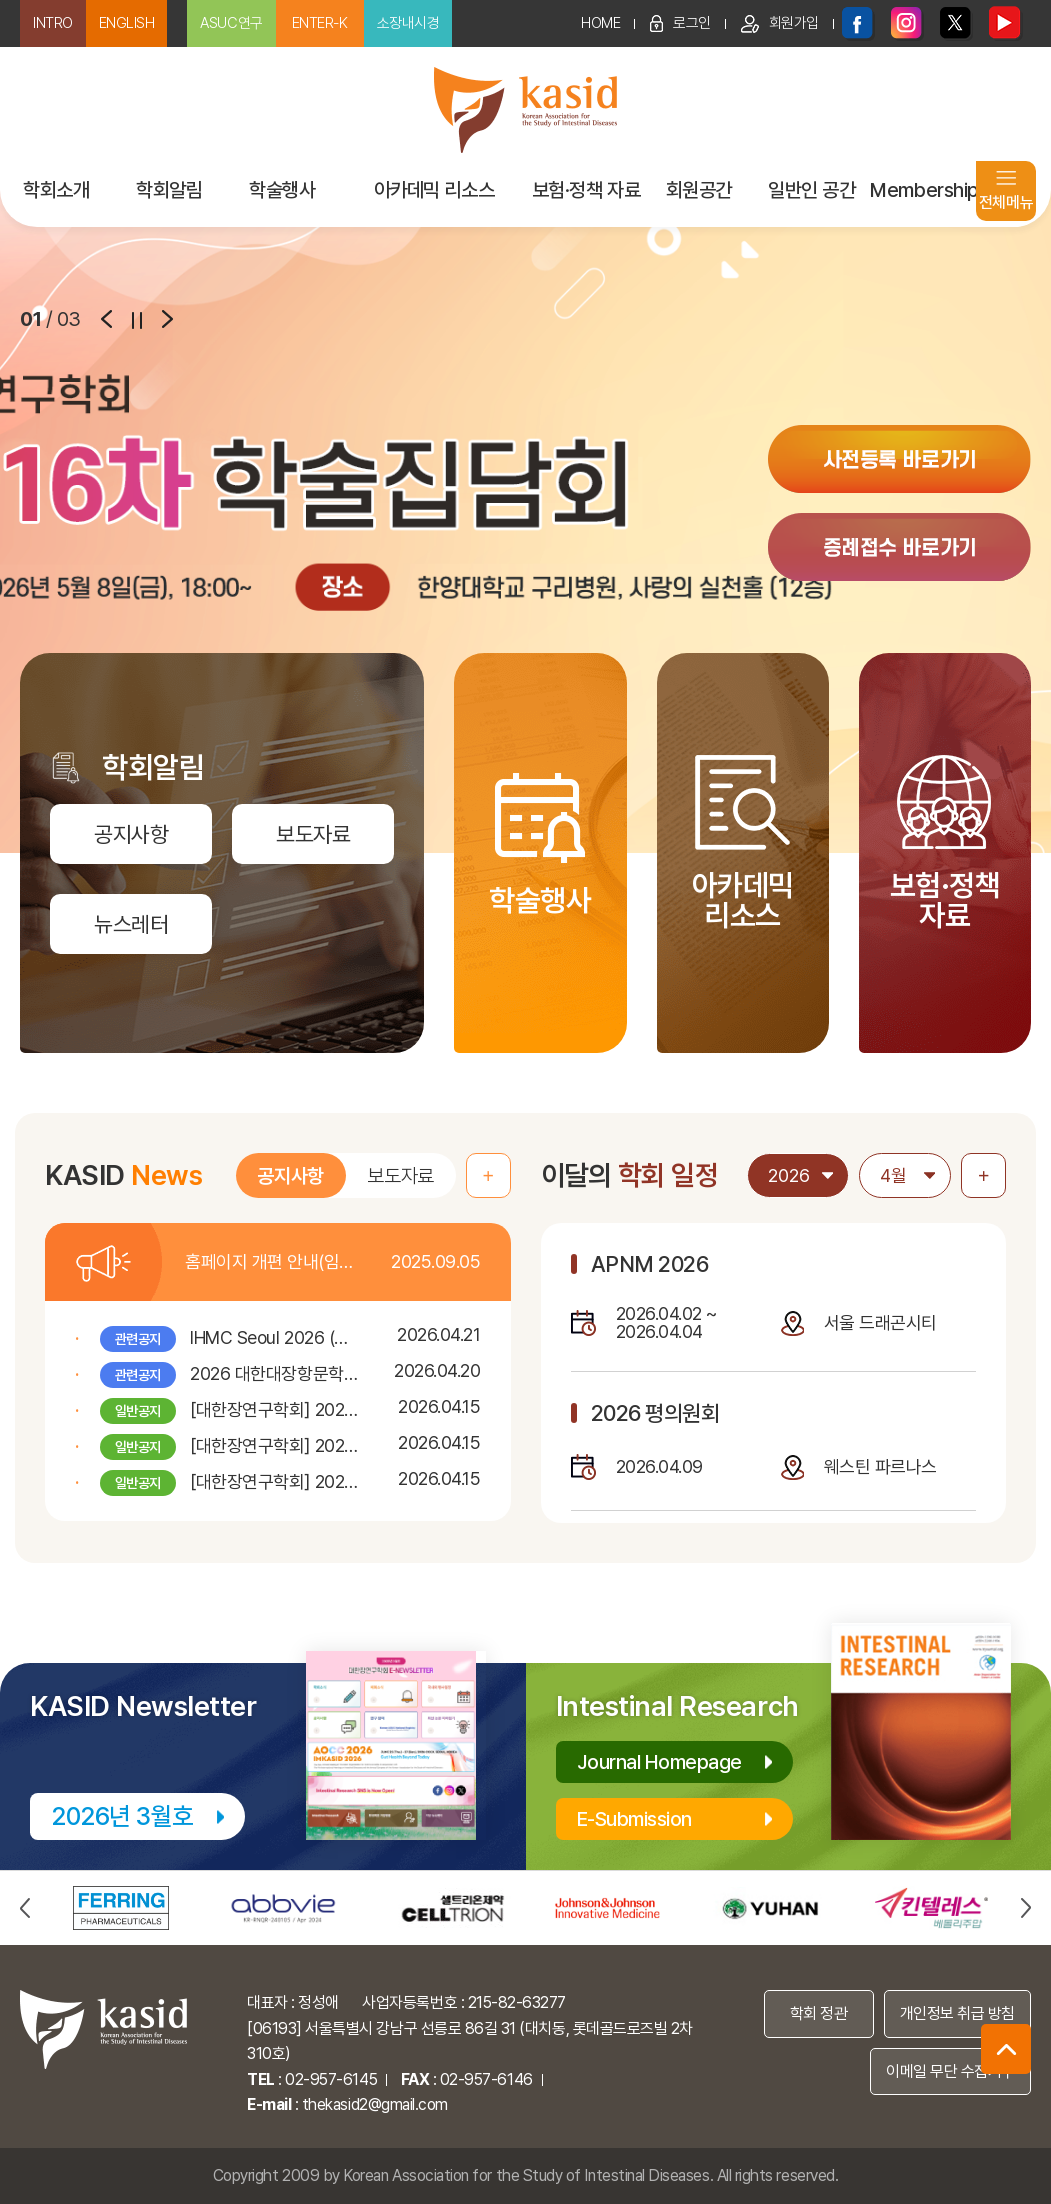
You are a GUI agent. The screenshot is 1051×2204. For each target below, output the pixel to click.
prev (106, 319)
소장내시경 (408, 23)
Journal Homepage (660, 1762)
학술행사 (282, 190)
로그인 (680, 23)
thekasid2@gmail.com (375, 2104)
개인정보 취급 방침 (957, 2013)
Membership (924, 190)
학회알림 (169, 190)
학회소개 (56, 190)
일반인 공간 (811, 190)
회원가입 (780, 24)
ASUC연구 (231, 23)
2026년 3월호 (122, 1816)
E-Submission (634, 1819)
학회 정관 (819, 2013)
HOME (600, 23)
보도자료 (400, 1176)
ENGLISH (127, 23)
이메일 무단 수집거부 (950, 2071)
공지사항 (290, 1176)
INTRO (53, 23)
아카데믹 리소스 (434, 190)
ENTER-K (320, 23)
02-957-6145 (331, 2079)
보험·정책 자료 (586, 190)
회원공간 (699, 190)
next (167, 319)
